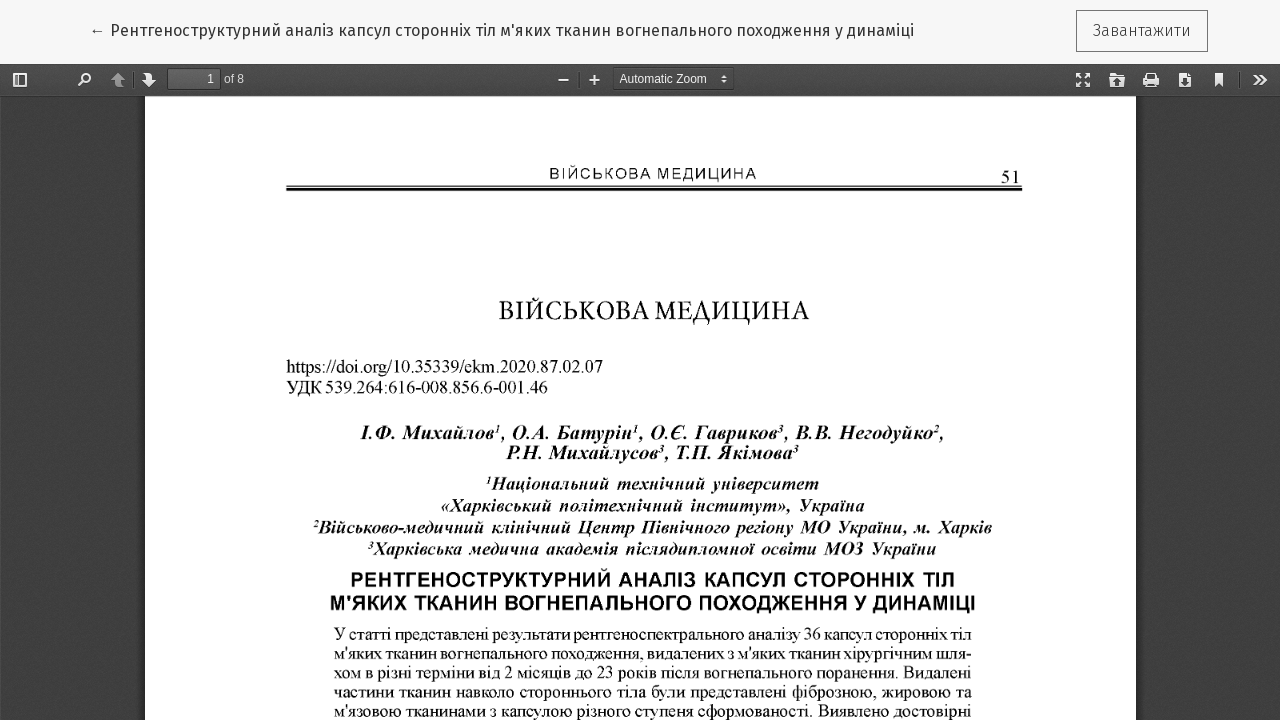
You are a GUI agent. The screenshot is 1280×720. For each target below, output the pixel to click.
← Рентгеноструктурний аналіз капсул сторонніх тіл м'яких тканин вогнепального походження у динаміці (502, 29)
